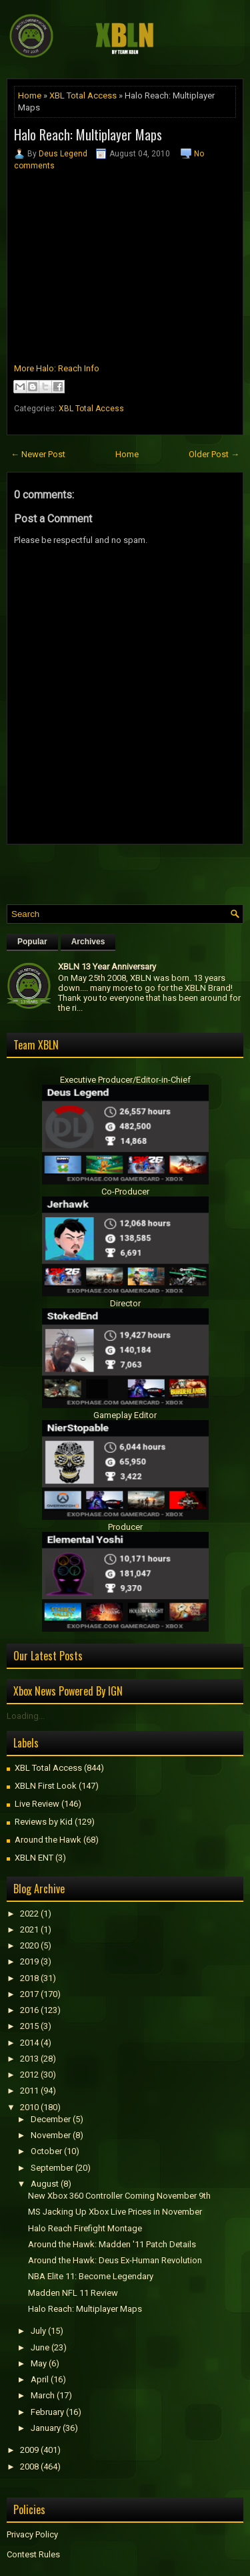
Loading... (26, 1716)
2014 (29, 2043)
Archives (88, 941)
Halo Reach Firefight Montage (85, 2228)
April (40, 2379)
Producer (125, 1527)
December (51, 2119)
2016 (29, 2010)
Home (29, 95)
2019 (29, 1961)
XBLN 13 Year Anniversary (107, 967)
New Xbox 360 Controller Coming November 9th (119, 2196)
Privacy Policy (32, 2534)
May (39, 2363)
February (47, 2412)
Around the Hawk (48, 1840)
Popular (32, 941)
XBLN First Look (46, 1786)
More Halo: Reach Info (56, 368)
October (46, 2151)
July (38, 2331)
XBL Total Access (83, 95)
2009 (29, 2450)
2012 (29, 2075)
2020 (29, 1945)
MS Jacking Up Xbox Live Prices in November (115, 2212)
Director (125, 1303)
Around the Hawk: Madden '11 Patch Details (112, 2244)
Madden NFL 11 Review (73, 2293)
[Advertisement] (128, 871)
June (40, 2347)
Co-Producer (125, 1191)
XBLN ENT (34, 1858)
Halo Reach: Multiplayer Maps (88, 134)
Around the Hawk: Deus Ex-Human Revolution (115, 2260)
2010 (29, 2107)
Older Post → (214, 454)
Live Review (37, 1804)
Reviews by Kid (44, 1822)
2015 (29, 2026)
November (51, 2135)
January (46, 2428)
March (43, 2395)
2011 (29, 2091)
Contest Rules (33, 2554)
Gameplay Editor (125, 1415)
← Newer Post (38, 454)
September (52, 2168)
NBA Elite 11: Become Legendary (90, 2276)
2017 (29, 1994)
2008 (29, 2467)
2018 (29, 1978)
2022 (29, 1914)
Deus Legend (63, 153)
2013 (29, 2059)
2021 (29, 1929)
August (45, 2184)
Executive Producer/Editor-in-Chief (125, 1080)
